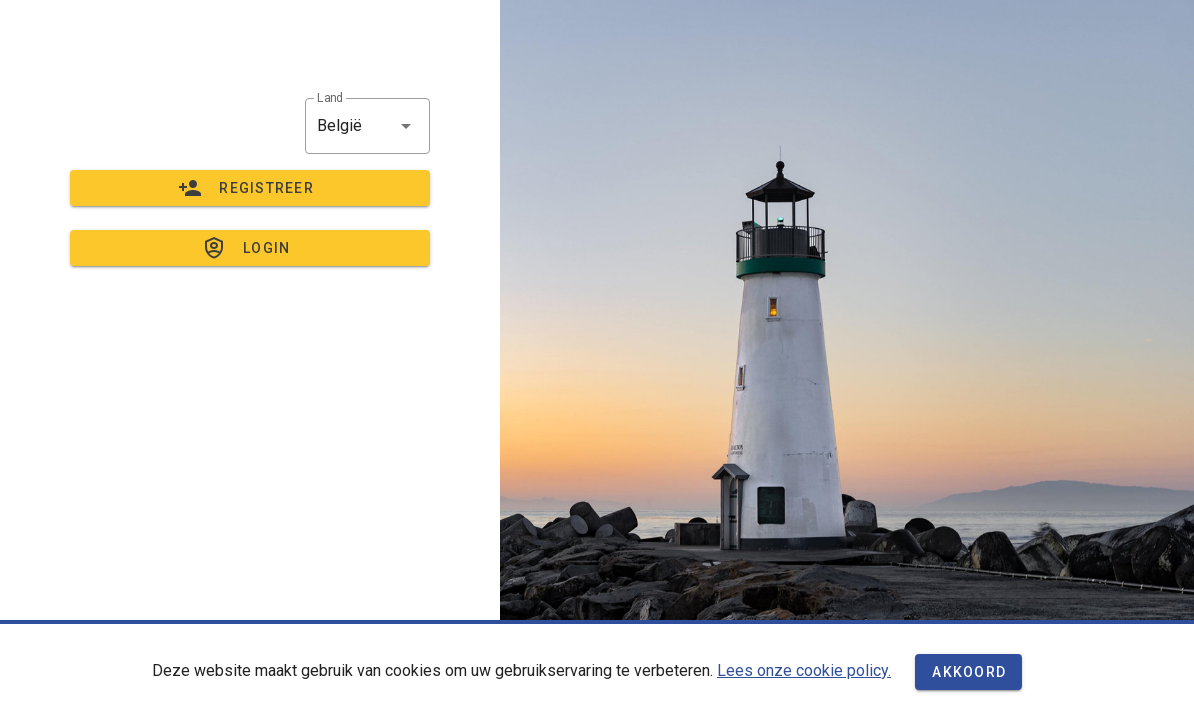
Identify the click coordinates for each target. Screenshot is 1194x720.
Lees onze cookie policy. (804, 670)
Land (330, 98)
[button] (367, 126)
